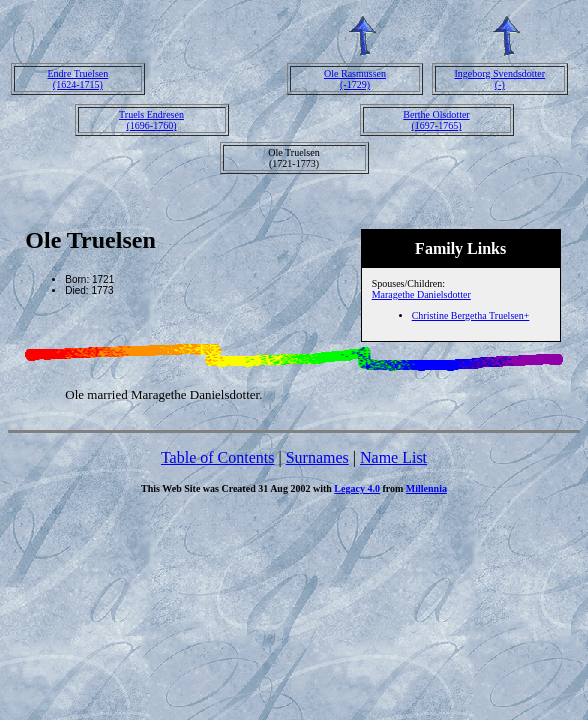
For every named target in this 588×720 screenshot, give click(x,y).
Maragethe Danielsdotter (421, 294)
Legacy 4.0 (357, 488)
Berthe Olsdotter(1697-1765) (436, 120)
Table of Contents (218, 457)
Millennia (426, 488)
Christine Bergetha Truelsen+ (471, 315)
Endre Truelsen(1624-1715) (77, 79)
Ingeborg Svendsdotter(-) (499, 79)
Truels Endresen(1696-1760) (151, 120)
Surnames (317, 457)
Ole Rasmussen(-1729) (355, 79)
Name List (393, 457)
